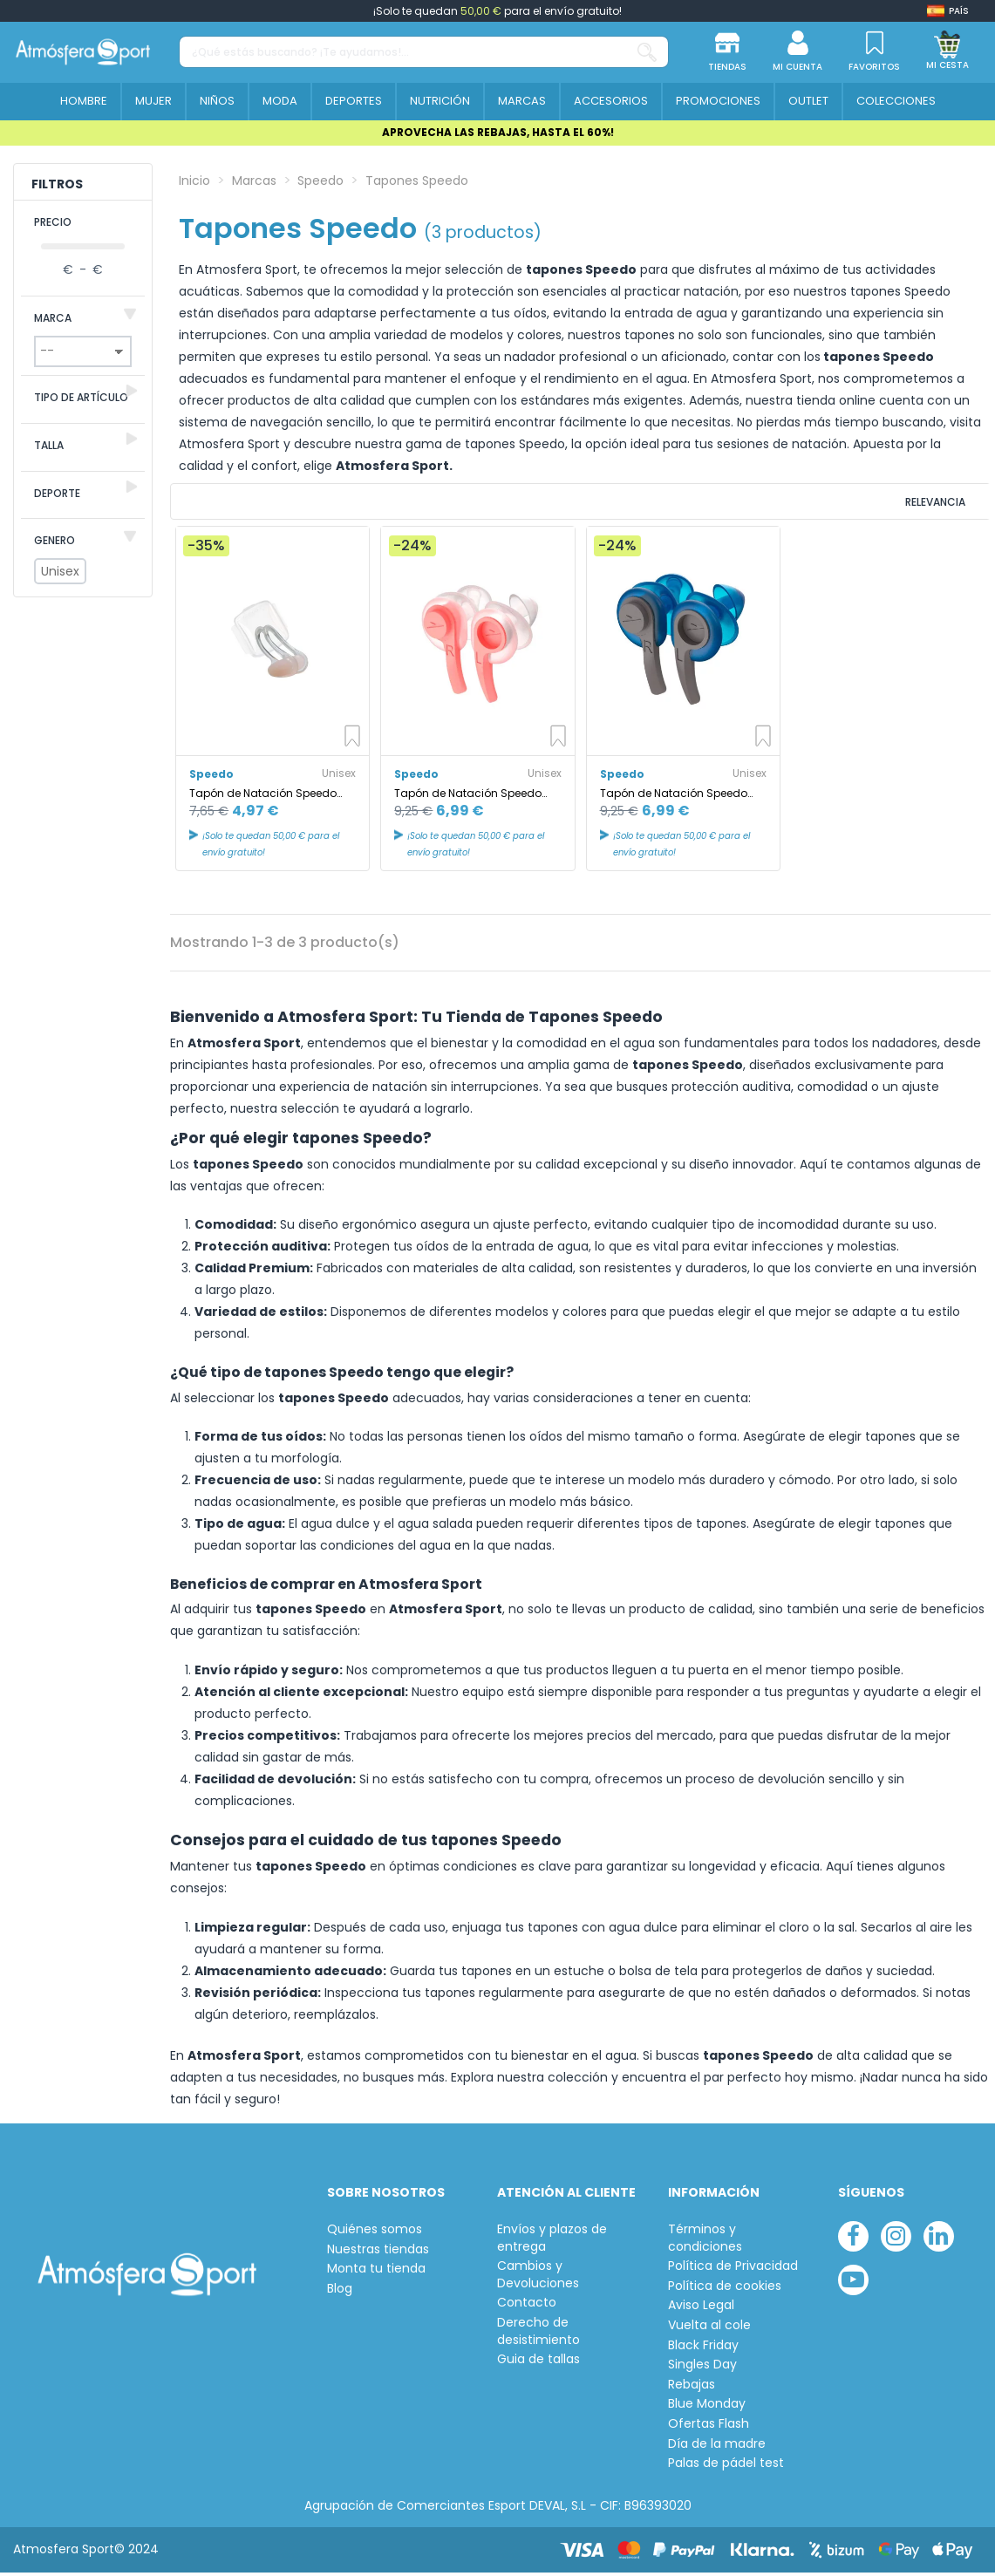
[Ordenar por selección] (872, 503)
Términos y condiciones (705, 2242)
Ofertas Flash (708, 2427)
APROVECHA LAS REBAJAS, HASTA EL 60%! (498, 132)
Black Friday (703, 2348)
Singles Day (702, 2368)
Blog (339, 2291)
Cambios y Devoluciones (538, 2278)
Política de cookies (724, 2288)
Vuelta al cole (709, 2328)
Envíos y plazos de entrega (552, 2242)
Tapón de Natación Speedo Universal (263, 796)
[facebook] (853, 2240)
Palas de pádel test (726, 2466)
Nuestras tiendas (378, 2252)
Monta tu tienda (376, 2272)
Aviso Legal (701, 2308)
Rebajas (691, 2387)
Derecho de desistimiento (538, 2335)
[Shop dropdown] (948, 11)
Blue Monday (707, 2407)
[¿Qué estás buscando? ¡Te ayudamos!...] (647, 52)
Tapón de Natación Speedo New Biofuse (468, 796)
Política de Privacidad (733, 2269)
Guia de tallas (538, 2363)
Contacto (526, 2306)
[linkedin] (938, 2240)
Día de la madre (717, 2446)
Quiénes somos (374, 2233)
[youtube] (853, 2282)
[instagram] (896, 2240)
